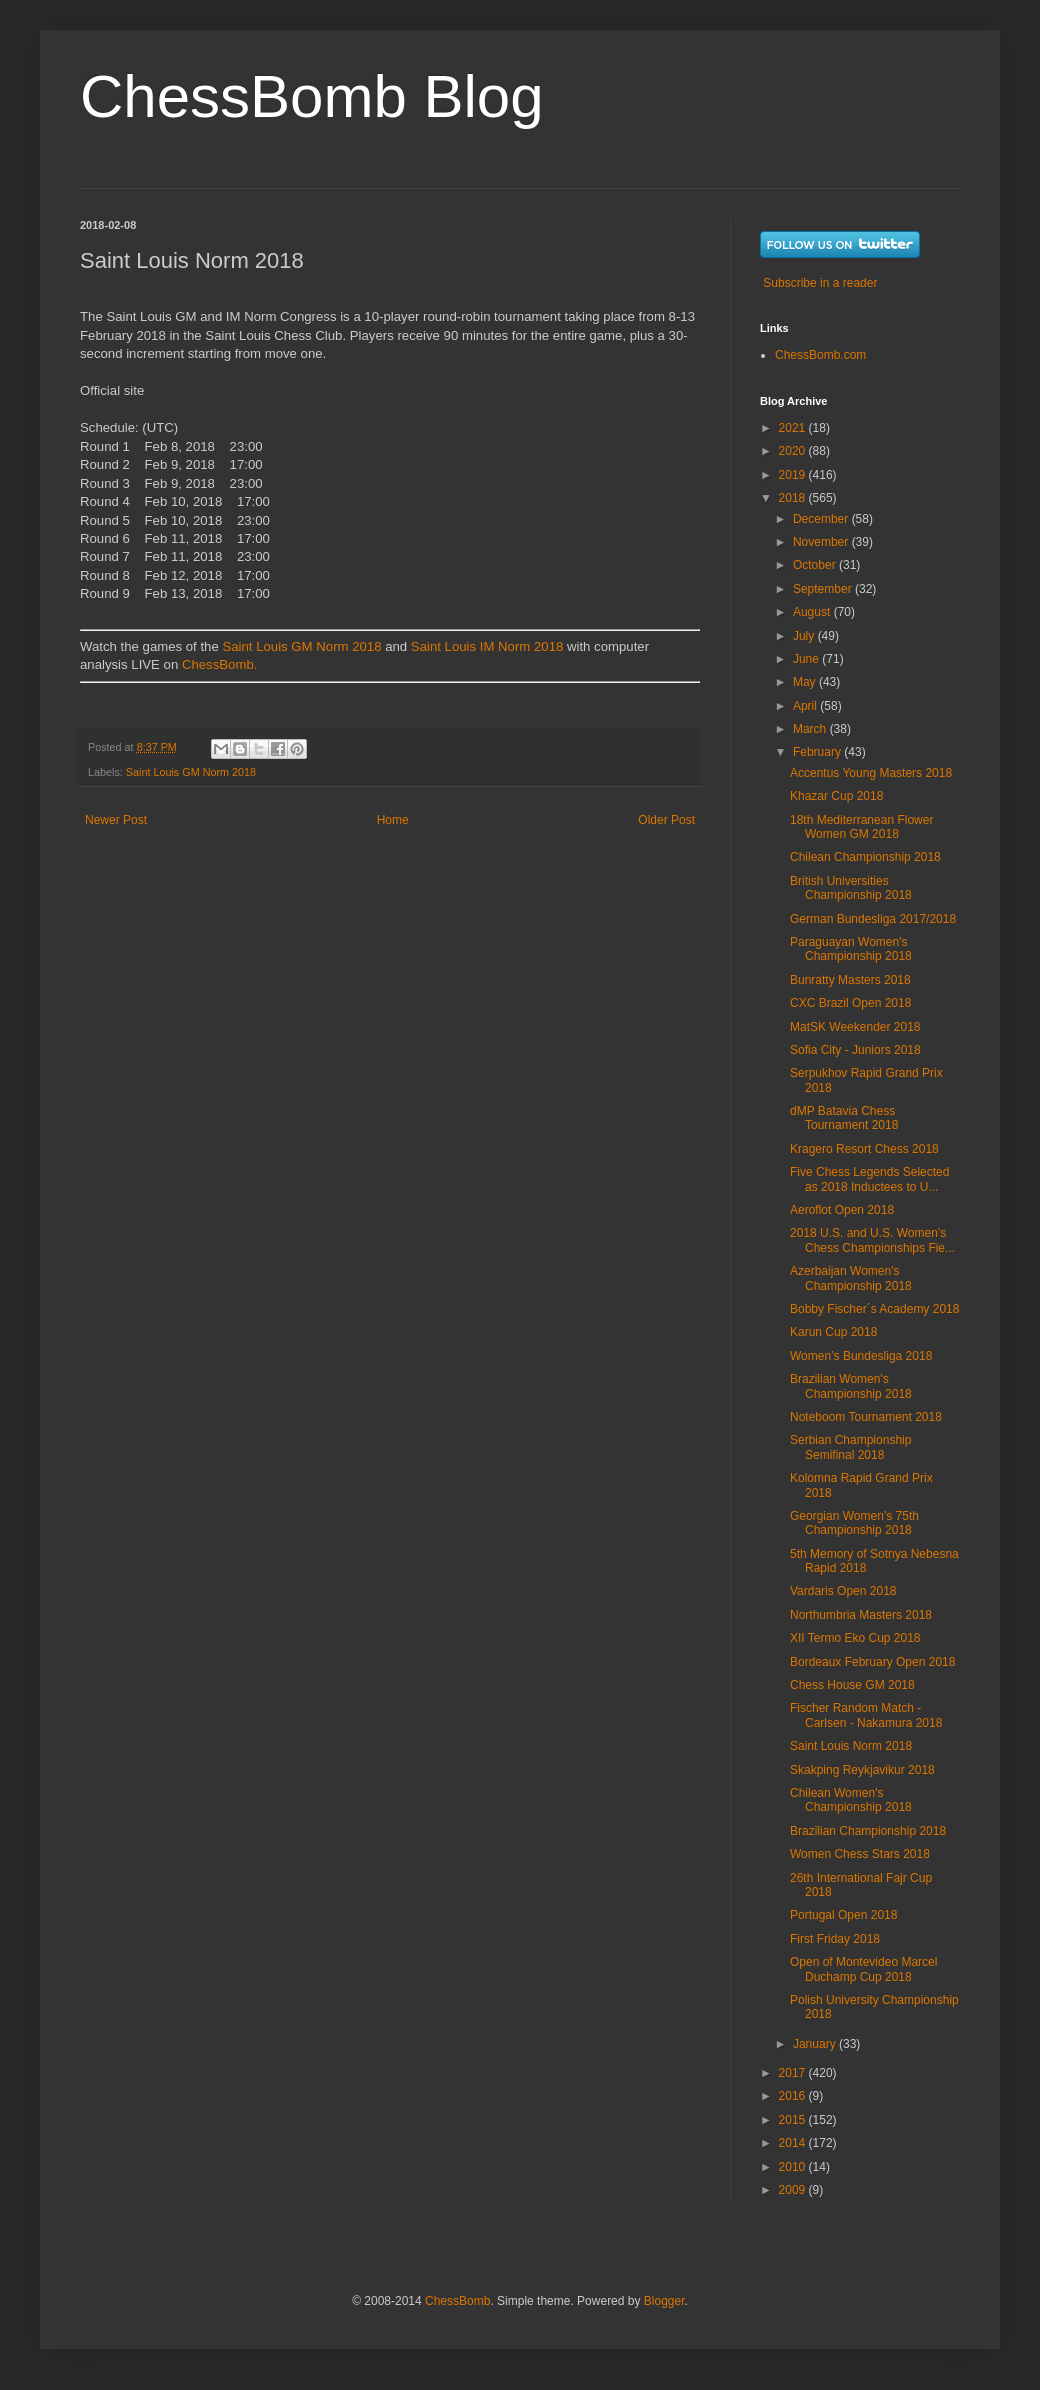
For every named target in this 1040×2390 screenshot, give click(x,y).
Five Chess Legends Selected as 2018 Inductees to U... (869, 1179)
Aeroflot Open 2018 (842, 1210)
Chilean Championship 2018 (865, 857)
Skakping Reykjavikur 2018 (862, 1770)
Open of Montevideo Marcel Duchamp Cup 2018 (863, 1969)
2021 (794, 428)
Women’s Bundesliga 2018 (861, 1356)
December (822, 519)
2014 (794, 2143)
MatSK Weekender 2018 (855, 1027)
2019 (794, 475)
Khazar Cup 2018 (836, 796)
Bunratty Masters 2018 (850, 980)
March (811, 729)
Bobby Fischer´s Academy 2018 (874, 1309)
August (813, 612)
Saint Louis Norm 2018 (851, 1746)
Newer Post (116, 820)
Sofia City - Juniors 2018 (855, 1050)
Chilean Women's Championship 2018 (851, 1800)
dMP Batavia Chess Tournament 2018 (844, 1118)
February (818, 752)
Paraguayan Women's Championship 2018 (851, 949)
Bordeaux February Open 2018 (872, 1662)
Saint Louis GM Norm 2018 (301, 646)
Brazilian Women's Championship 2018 (851, 1386)
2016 (794, 2096)
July (805, 636)
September (824, 589)
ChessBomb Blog (312, 96)
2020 (794, 451)
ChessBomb (457, 2301)
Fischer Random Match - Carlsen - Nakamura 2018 (866, 1715)
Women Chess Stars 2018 (860, 1854)
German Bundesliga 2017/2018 (873, 919)
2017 (794, 2073)
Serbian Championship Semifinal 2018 (850, 1447)
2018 (794, 498)
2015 (794, 2120)
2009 (794, 2190)
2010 (794, 2167)
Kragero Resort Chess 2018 (864, 1149)
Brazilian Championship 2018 (868, 1831)
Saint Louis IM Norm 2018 (487, 646)
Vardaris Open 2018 (843, 1591)
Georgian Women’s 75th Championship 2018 (854, 1523)
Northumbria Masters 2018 (861, 1615)
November (822, 542)
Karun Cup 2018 (833, 1332)
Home (393, 820)
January (816, 2044)
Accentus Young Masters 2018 (871, 773)
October (816, 565)
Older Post (666, 820)
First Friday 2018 (835, 1939)
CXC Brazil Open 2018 (850, 1003)
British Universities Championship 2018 (851, 888)
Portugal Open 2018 (843, 1915)
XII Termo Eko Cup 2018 (855, 1638)
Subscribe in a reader (820, 283)
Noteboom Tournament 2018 (866, 1417)
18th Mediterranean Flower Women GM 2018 (861, 827)
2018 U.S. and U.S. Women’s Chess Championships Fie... (872, 1240)
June (807, 659)
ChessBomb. (220, 664)
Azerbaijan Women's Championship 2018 (851, 1278)
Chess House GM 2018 (852, 1685)
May (806, 682)
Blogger (664, 2301)
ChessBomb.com (820, 355)
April (806, 706)
